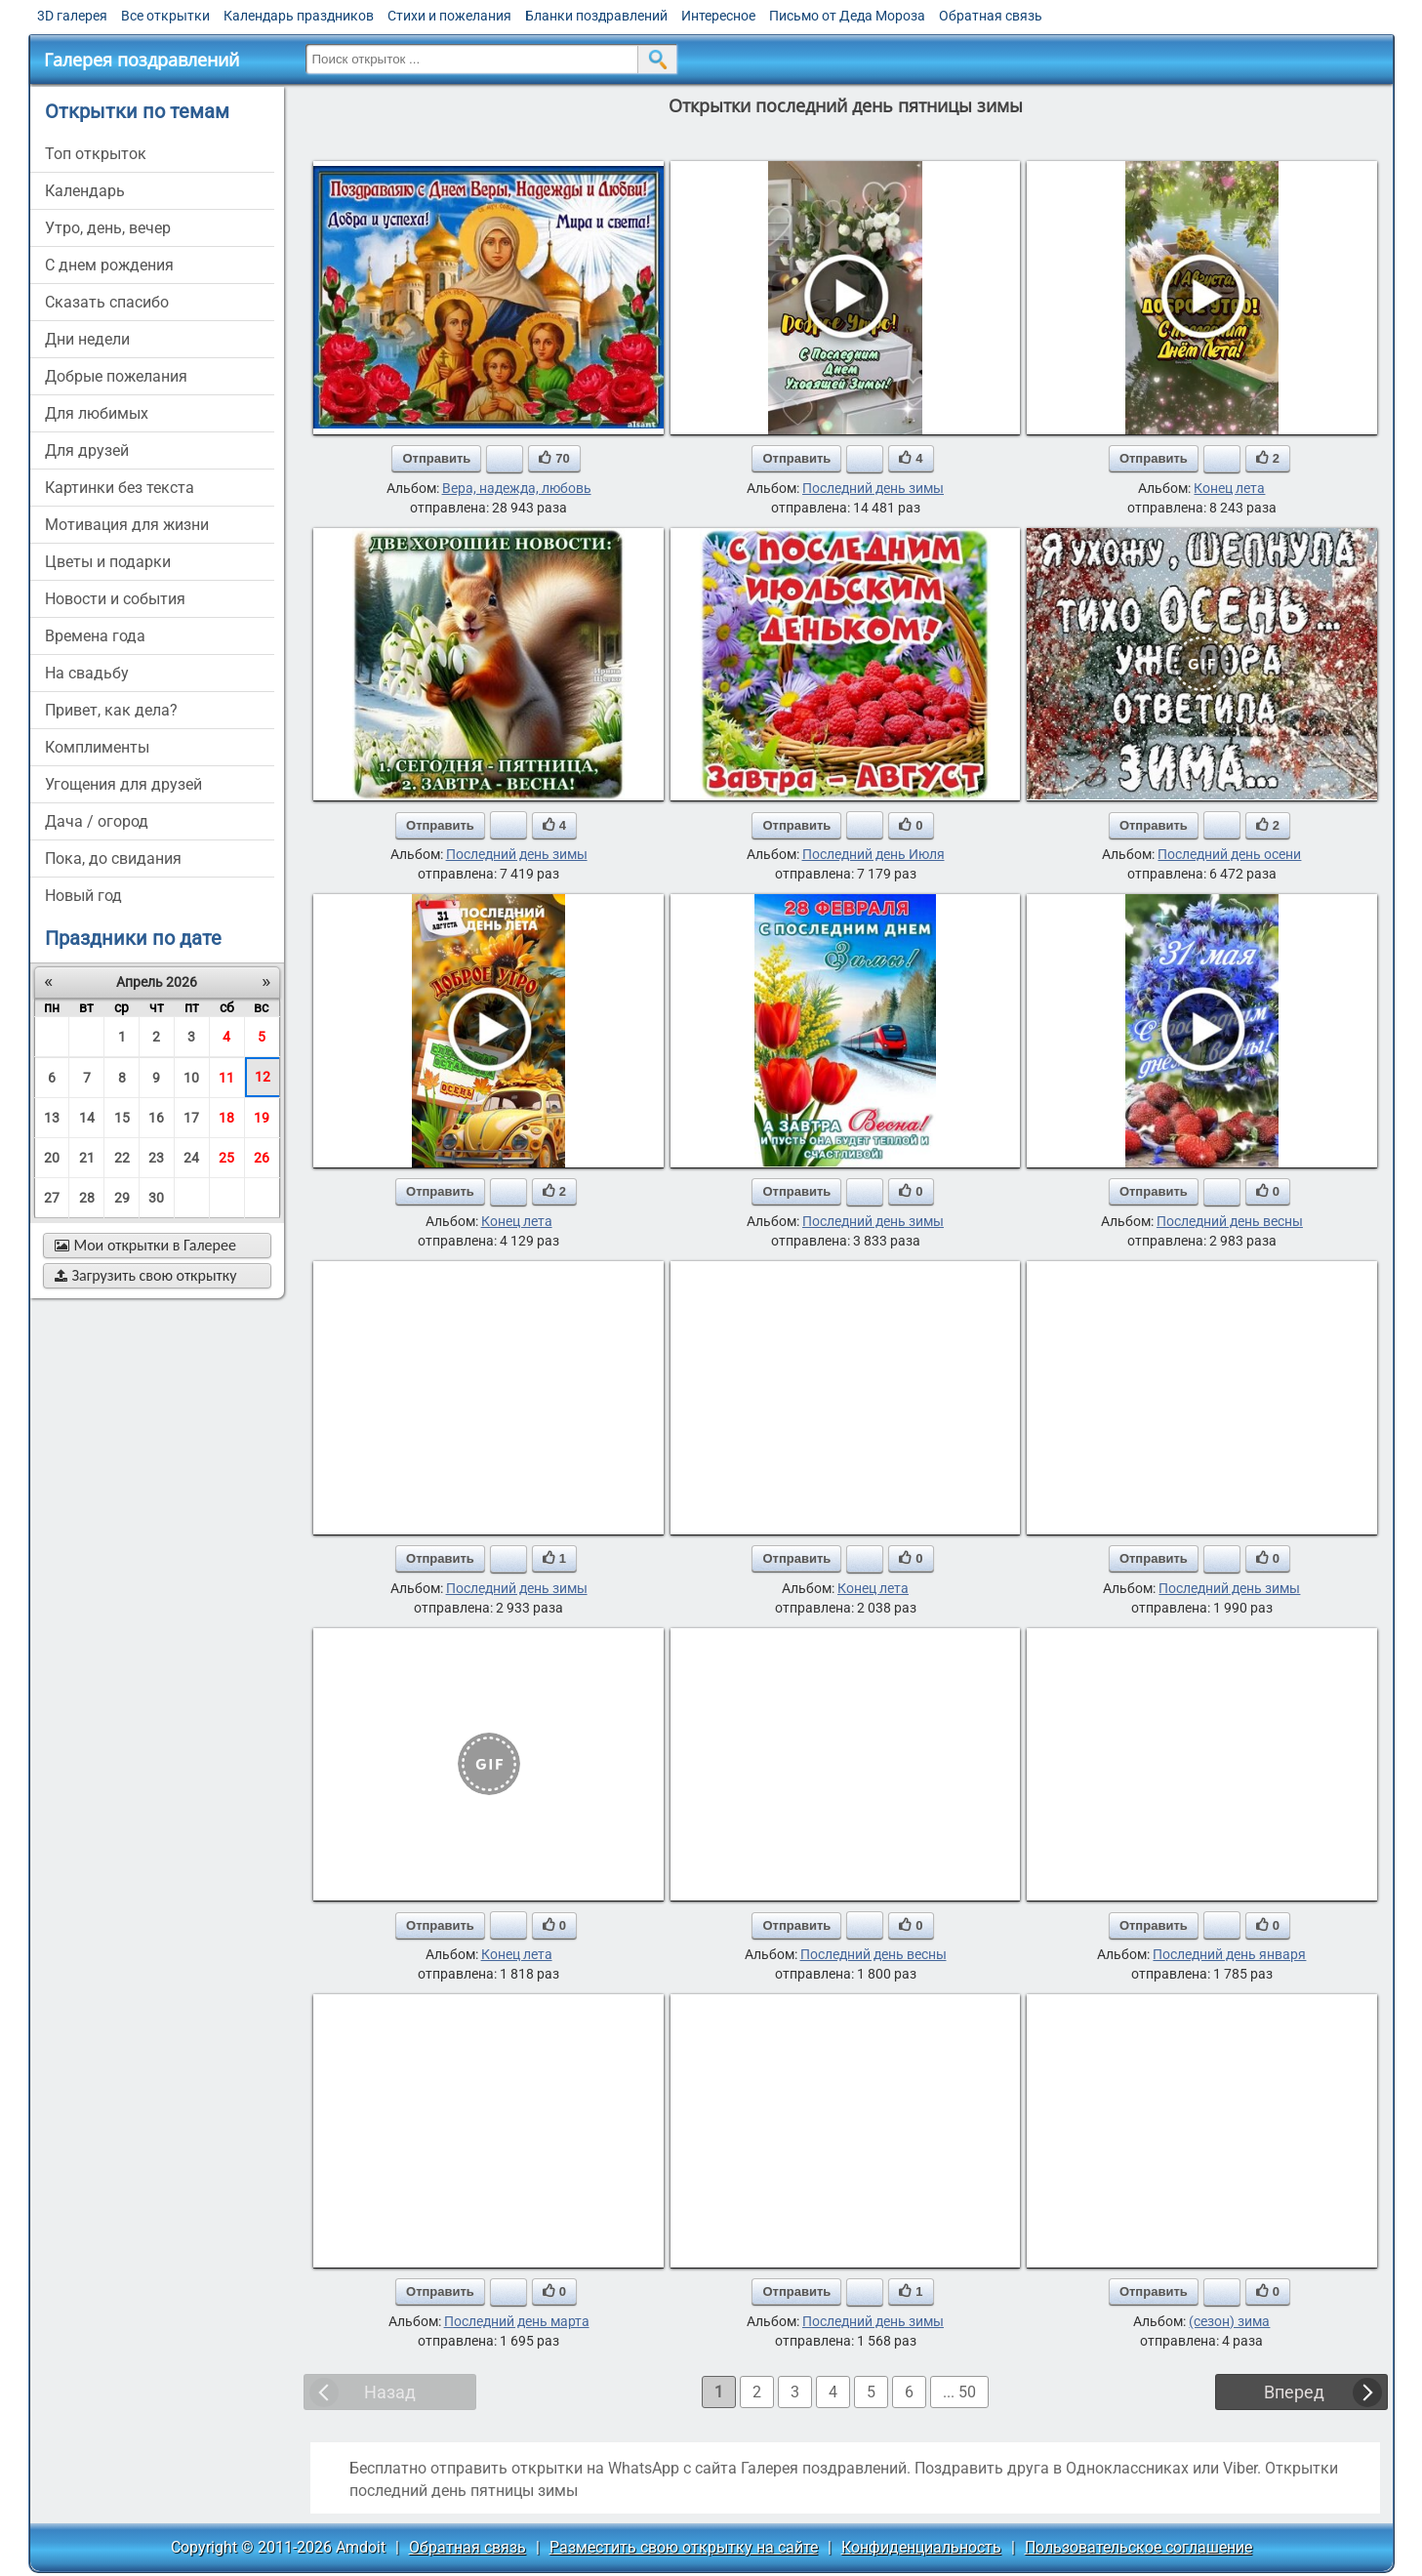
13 (52, 1117)
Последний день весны (1230, 1221)
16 (156, 1117)
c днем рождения (109, 265)
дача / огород (96, 821)
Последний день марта (516, 2321)
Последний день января (1229, 1954)
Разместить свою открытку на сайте (683, 2547)
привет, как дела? (111, 710)
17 (191, 1117)
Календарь (85, 191)
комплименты (97, 747)
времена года (95, 636)
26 (261, 1157)
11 (226, 1077)
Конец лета (1229, 488)
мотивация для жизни (127, 524)
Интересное (718, 15)
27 (52, 1198)
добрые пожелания (116, 376)
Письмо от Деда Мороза (847, 15)
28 (87, 1198)
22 (122, 1157)
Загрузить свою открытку (146, 1275)
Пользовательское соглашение (1138, 2547)
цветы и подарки (108, 561)
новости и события (115, 599)
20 (52, 1157)
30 (156, 1198)
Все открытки (165, 15)
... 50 (959, 2392)
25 (226, 1157)
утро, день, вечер (108, 228)
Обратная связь (990, 15)
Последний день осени (1229, 854)
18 (226, 1117)
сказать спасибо (107, 302)
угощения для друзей (123, 784)
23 (156, 1157)
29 (122, 1198)
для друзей (87, 450)
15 (122, 1117)
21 (87, 1157)
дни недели (87, 339)
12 (262, 1076)
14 (87, 1117)
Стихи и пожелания (449, 15)
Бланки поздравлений (596, 15)
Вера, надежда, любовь (516, 488)
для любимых (96, 413)
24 (191, 1157)
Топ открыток (95, 153)
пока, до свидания (113, 858)
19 (261, 1117)
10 (191, 1077)
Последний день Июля (873, 854)
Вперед (1294, 2392)
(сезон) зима (1229, 2321)
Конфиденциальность (921, 2547)
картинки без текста (119, 487)
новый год (83, 895)
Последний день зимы (873, 488)
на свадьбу (87, 673)
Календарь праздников (298, 15)
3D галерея (72, 15)
